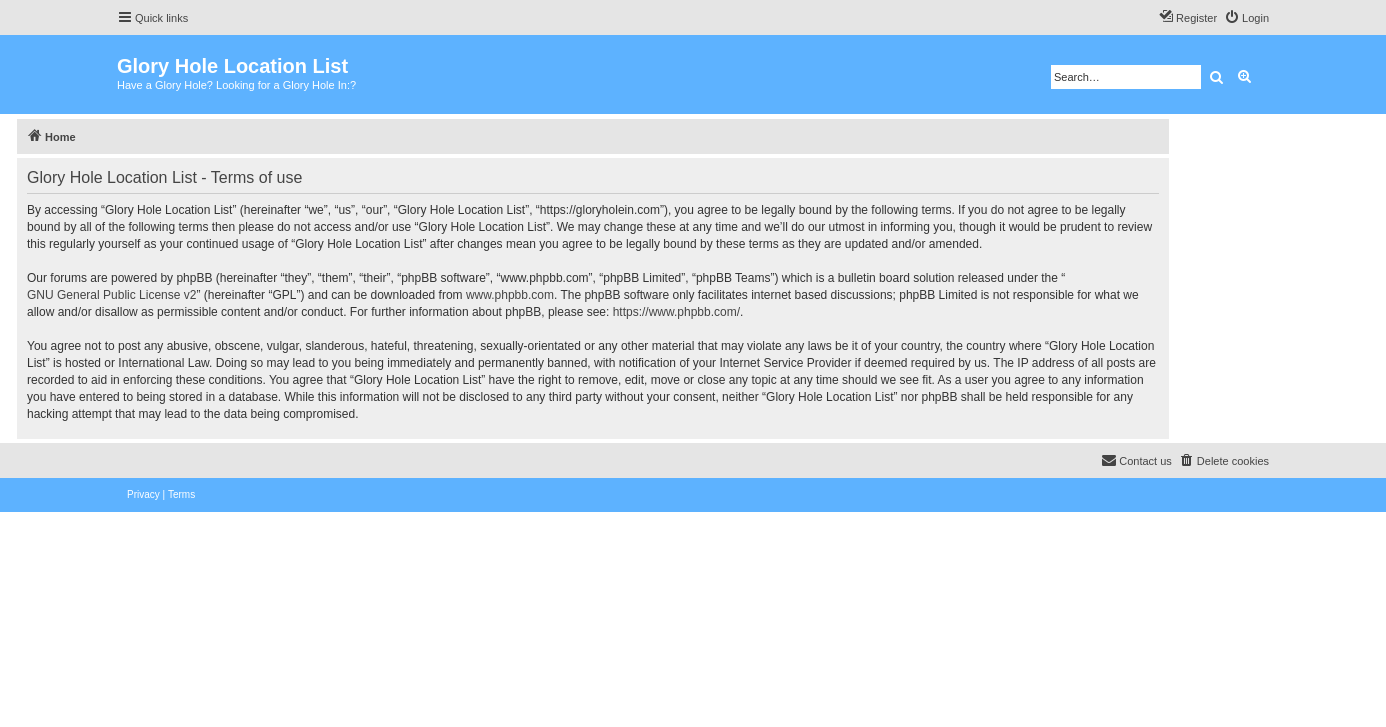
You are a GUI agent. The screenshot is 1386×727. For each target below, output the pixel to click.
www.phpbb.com (510, 295)
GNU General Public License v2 (111, 295)
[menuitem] (1246, 18)
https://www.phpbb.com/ (676, 312)
